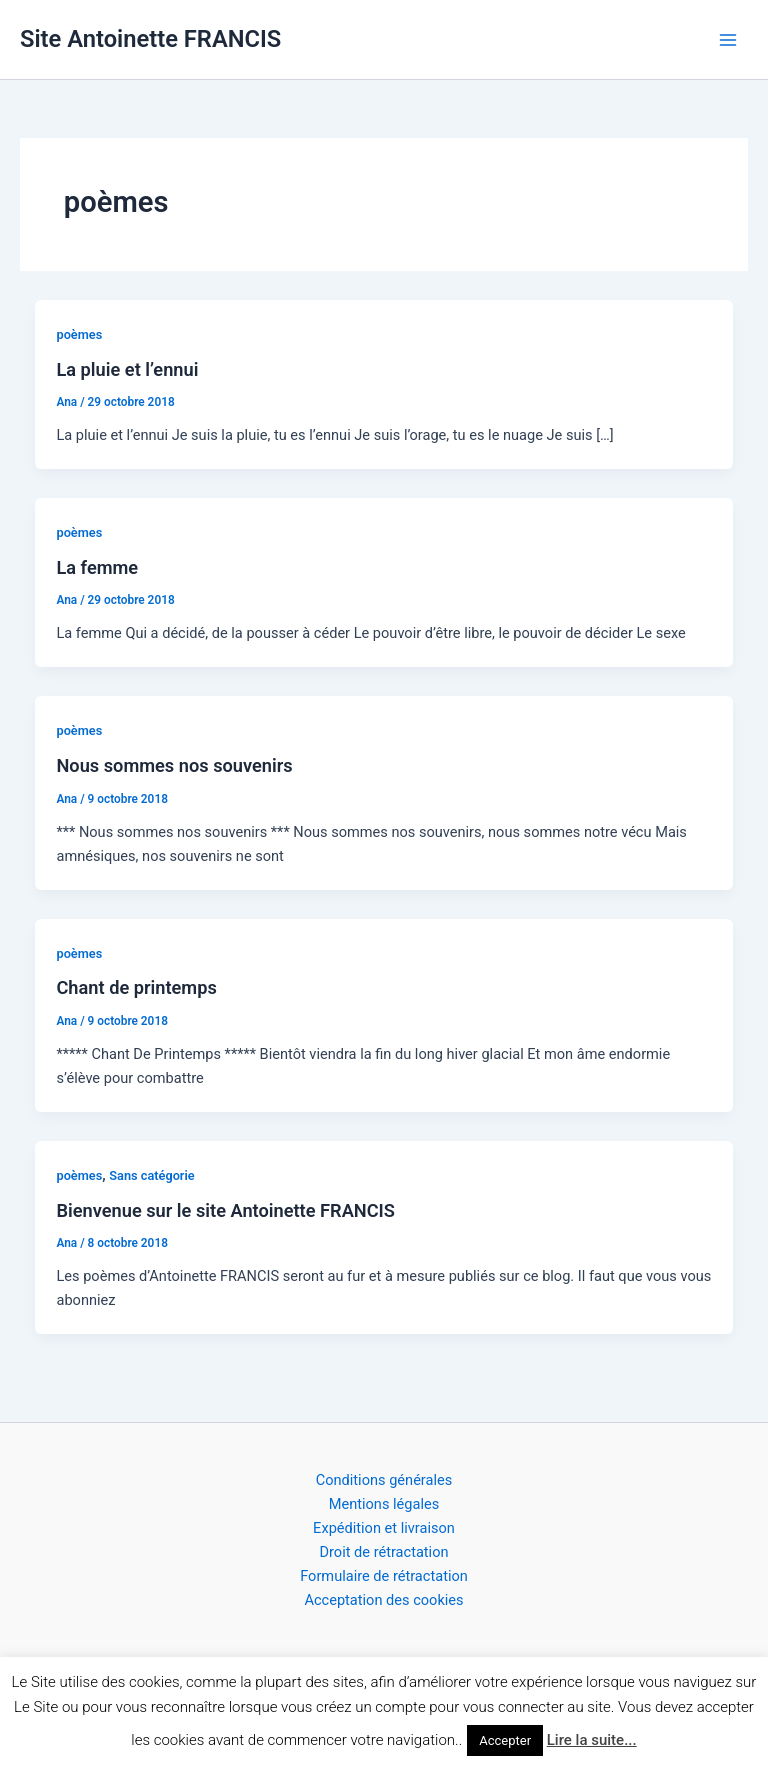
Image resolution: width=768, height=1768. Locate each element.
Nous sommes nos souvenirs (174, 765)
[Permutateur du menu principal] (728, 39)
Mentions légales (384, 1504)
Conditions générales (384, 1480)
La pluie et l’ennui (127, 369)
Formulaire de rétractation (384, 1576)
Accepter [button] (505, 1740)
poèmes (79, 334)
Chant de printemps (136, 987)
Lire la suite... (592, 1740)
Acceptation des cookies (383, 1600)
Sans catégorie (151, 1175)
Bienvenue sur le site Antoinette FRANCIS (225, 1210)
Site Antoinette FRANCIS (150, 39)
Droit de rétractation (383, 1552)
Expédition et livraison (384, 1528)
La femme (97, 567)
